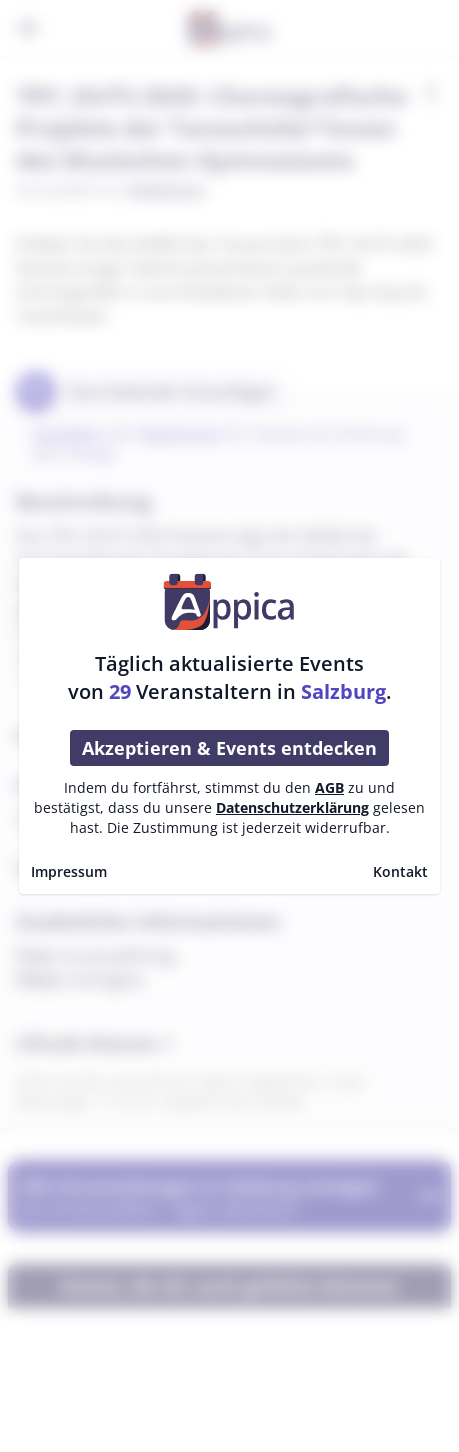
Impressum (69, 871)
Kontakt (400, 871)
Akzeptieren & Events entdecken (229, 748)
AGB (329, 787)
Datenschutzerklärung (292, 807)
